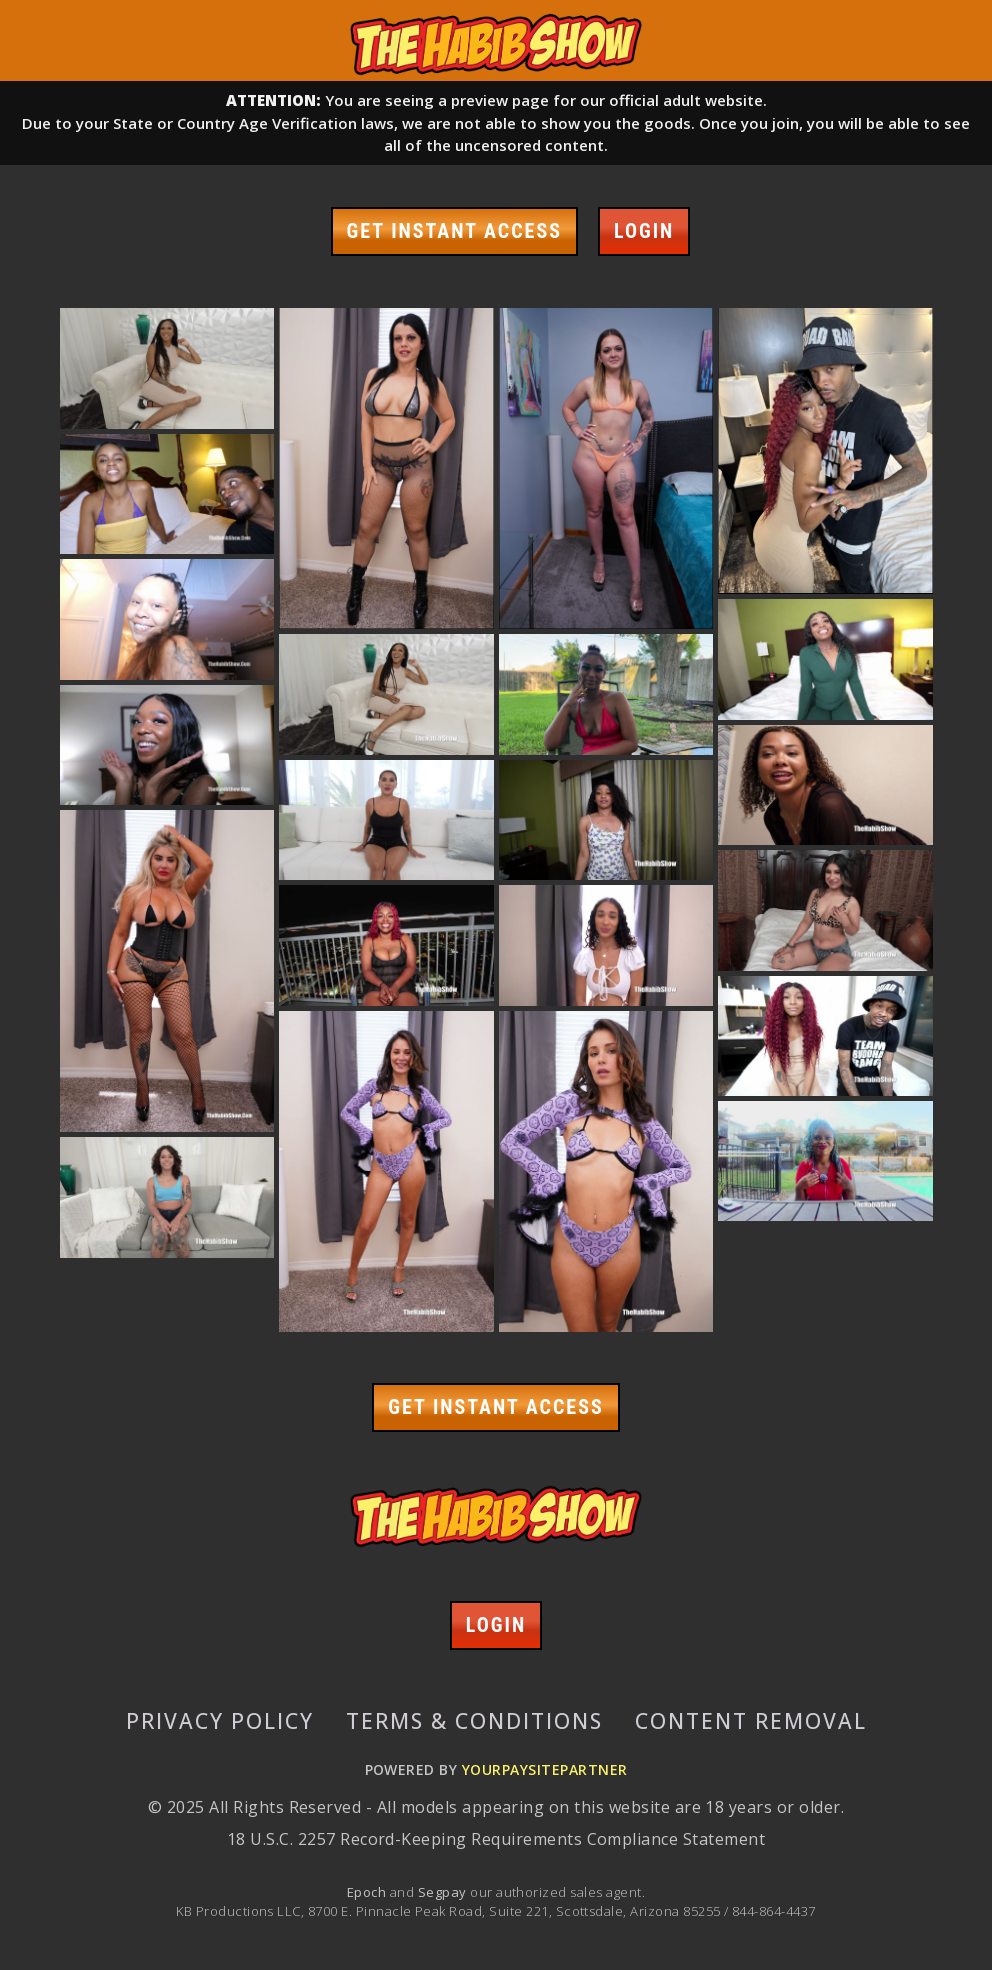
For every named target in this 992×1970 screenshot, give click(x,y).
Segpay (444, 1892)
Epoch (368, 1892)
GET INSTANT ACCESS (454, 231)
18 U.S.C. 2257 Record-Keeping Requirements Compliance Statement (496, 1839)
